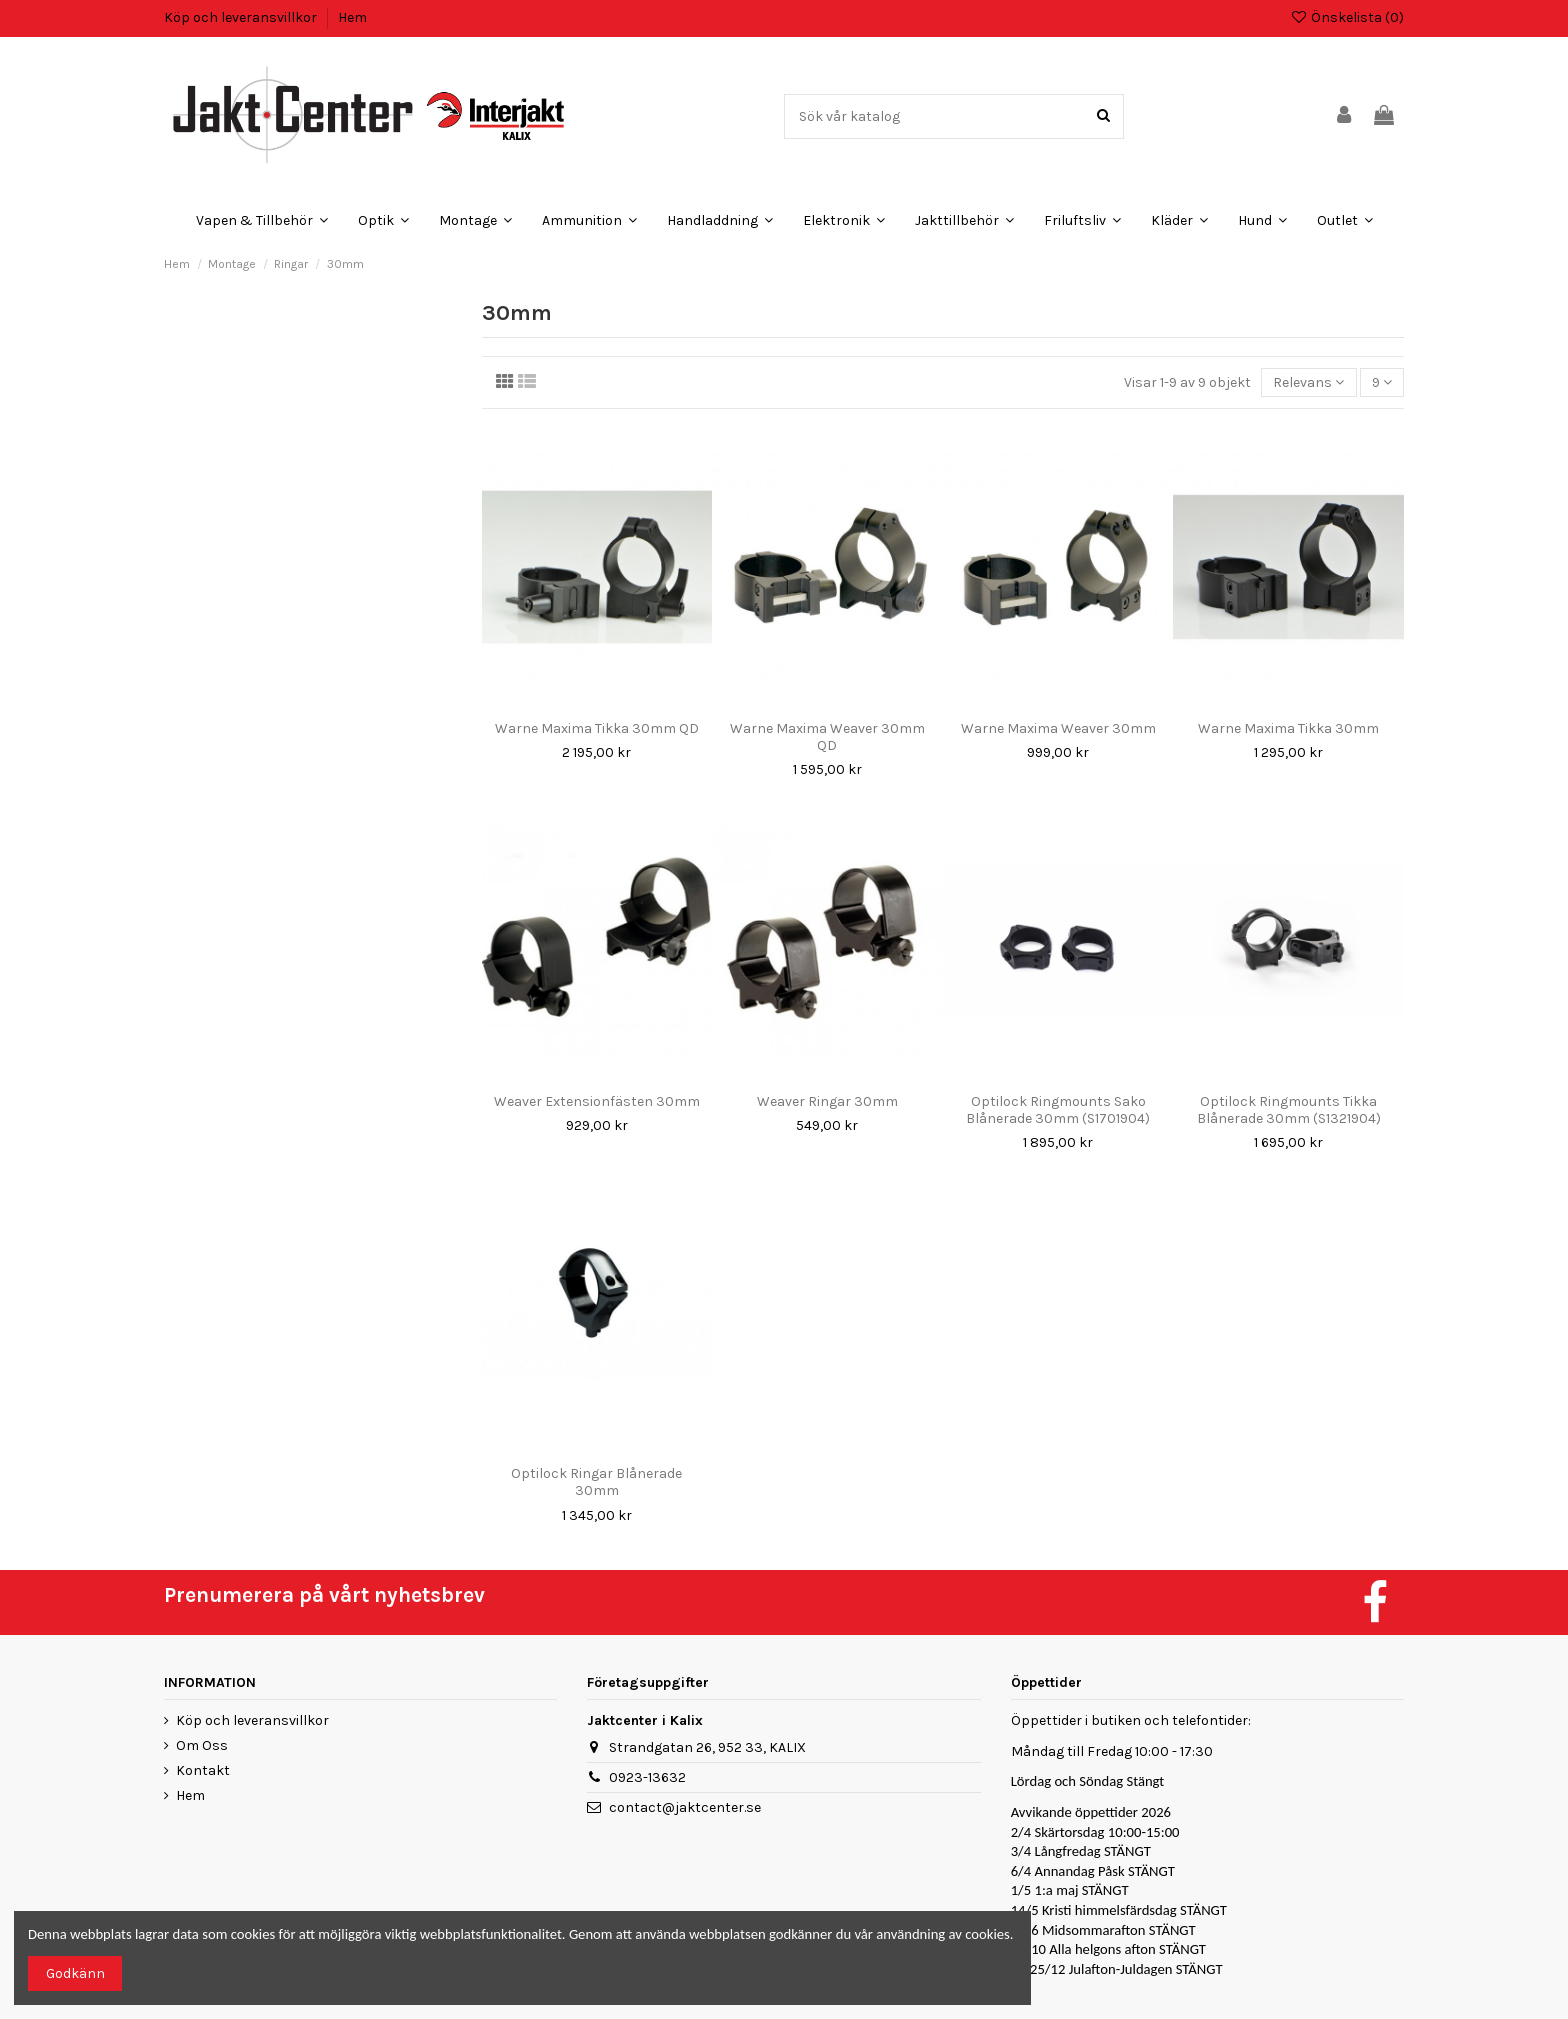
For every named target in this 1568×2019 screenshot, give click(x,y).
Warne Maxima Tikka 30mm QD (597, 728)
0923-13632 (647, 1777)
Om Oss (202, 1745)
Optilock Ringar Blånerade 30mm (596, 1482)
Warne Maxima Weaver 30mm (1058, 728)
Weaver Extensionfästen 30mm (597, 1101)
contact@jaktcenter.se (685, 1807)
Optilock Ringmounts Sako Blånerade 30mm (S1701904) (1058, 1110)
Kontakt (203, 1770)
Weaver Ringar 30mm (827, 1101)
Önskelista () (1347, 17)
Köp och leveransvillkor (242, 17)
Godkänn (75, 1973)
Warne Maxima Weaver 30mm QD (827, 737)
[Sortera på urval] (1308, 382)
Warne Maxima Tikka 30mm (1288, 728)
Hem (352, 17)
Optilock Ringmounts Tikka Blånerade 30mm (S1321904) (1289, 1110)
